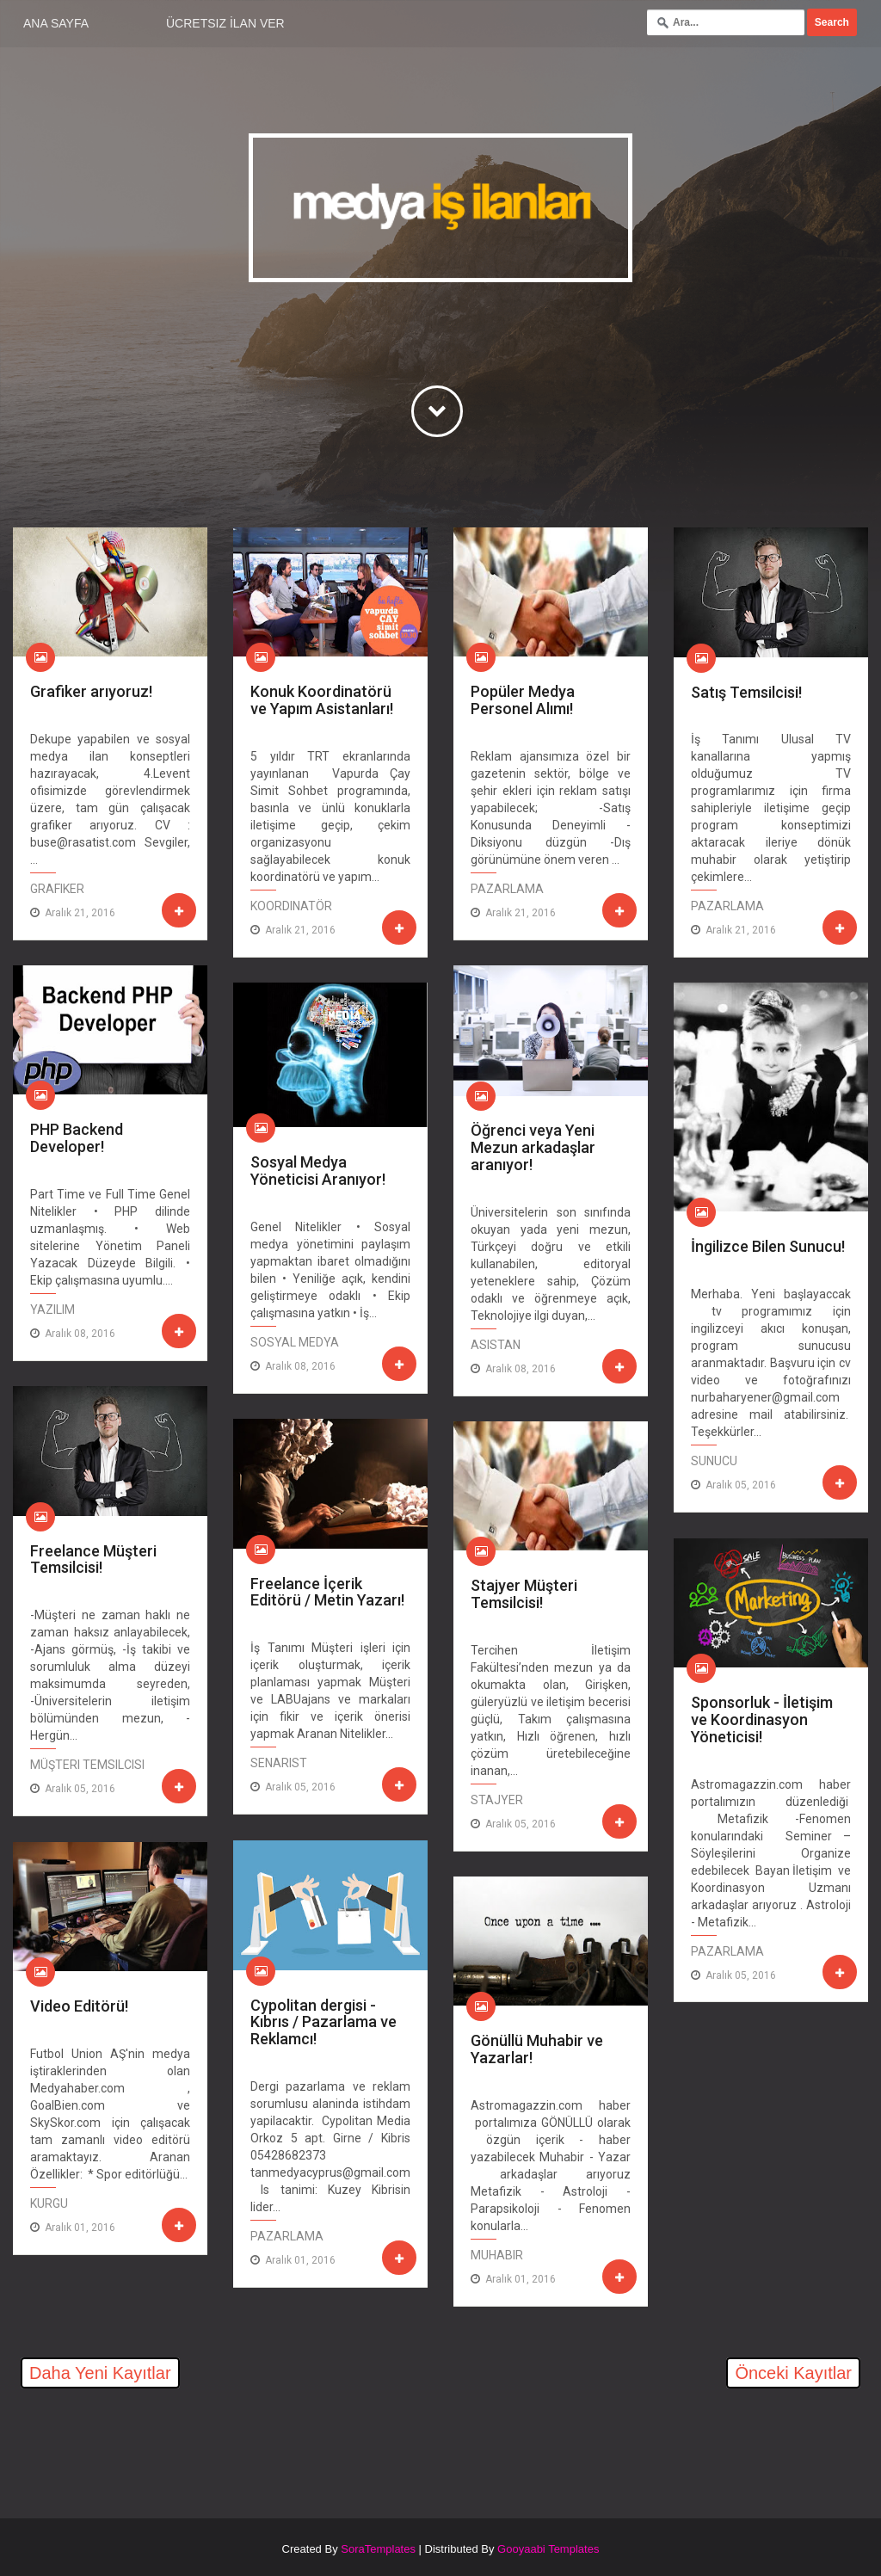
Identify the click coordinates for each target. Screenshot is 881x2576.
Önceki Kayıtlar (793, 2372)
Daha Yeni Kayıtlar (100, 2372)
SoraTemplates (378, 2548)
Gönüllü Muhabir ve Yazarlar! (537, 2049)
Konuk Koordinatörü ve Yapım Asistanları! (321, 700)
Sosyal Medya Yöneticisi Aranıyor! (317, 1170)
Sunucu (714, 1461)
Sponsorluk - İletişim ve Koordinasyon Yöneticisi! (762, 1719)
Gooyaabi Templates (548, 2548)
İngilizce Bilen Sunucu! (768, 1246)
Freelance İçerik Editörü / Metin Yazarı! (327, 1592)
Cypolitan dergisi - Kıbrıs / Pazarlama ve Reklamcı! (323, 2022)
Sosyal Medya (294, 1342)
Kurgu (49, 2203)
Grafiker (57, 889)
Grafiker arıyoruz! (91, 691)
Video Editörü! (79, 2006)
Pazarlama (507, 889)
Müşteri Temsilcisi (87, 1765)
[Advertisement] (214, 2443)
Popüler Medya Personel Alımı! (523, 700)
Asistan (496, 1345)
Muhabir (497, 2255)
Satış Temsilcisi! (746, 692)
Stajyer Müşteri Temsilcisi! (524, 1594)
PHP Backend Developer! (76, 1138)
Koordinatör (291, 906)
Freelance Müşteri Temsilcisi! (93, 1559)
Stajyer (497, 1800)
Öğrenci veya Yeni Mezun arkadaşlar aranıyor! (533, 1147)
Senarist (278, 1763)
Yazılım (52, 1309)
